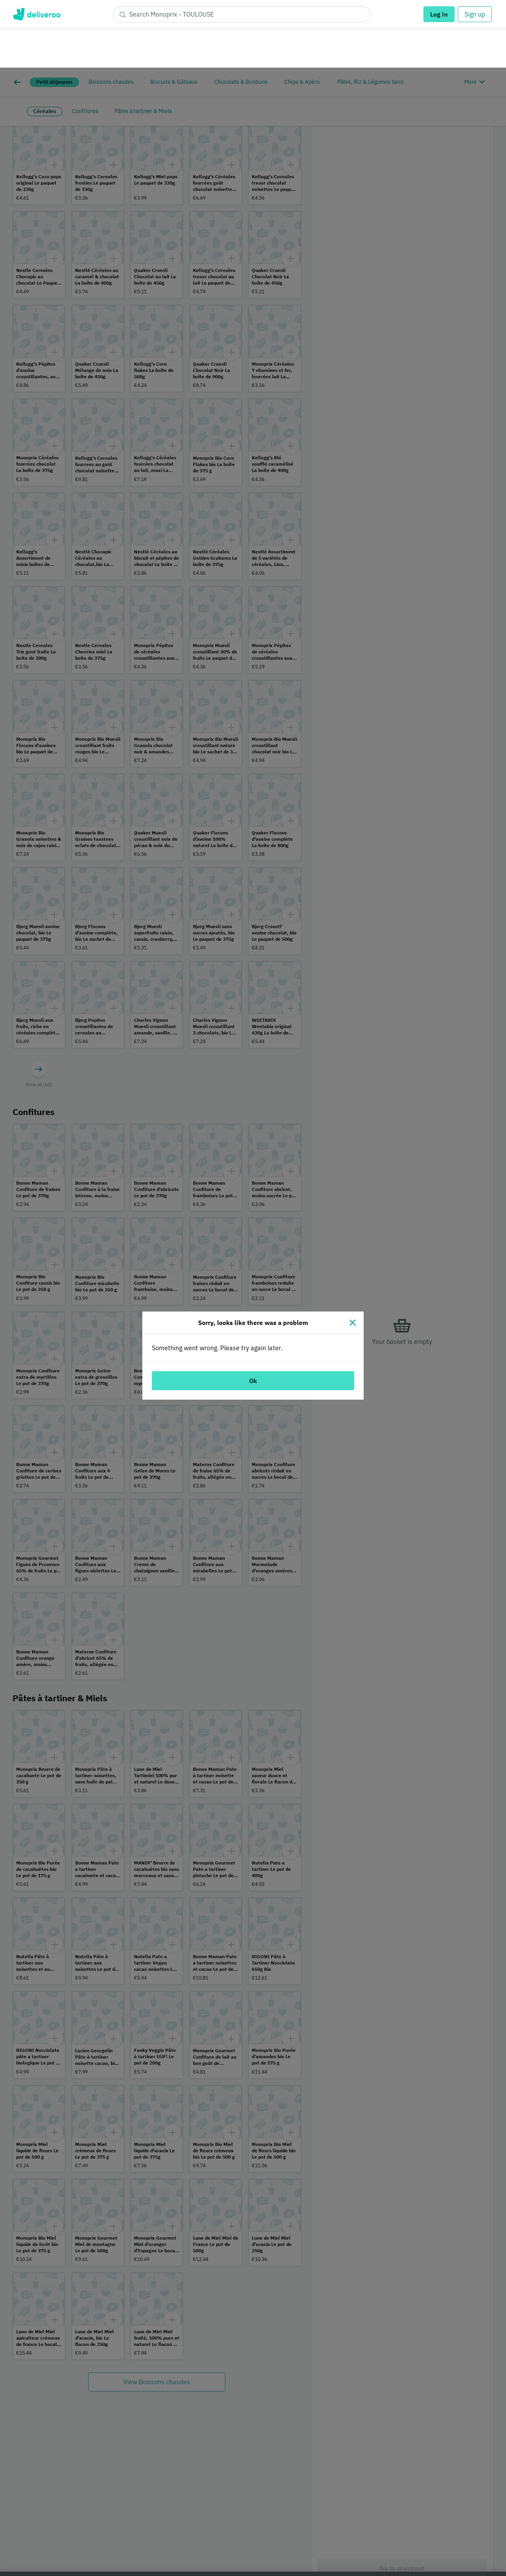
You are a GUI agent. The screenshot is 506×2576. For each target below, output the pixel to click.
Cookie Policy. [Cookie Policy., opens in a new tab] (143, 2568)
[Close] (352, 1255)
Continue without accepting (464, 2514)
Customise (359, 2539)
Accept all (415, 2539)
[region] (253, 2540)
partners (183, 2529)
